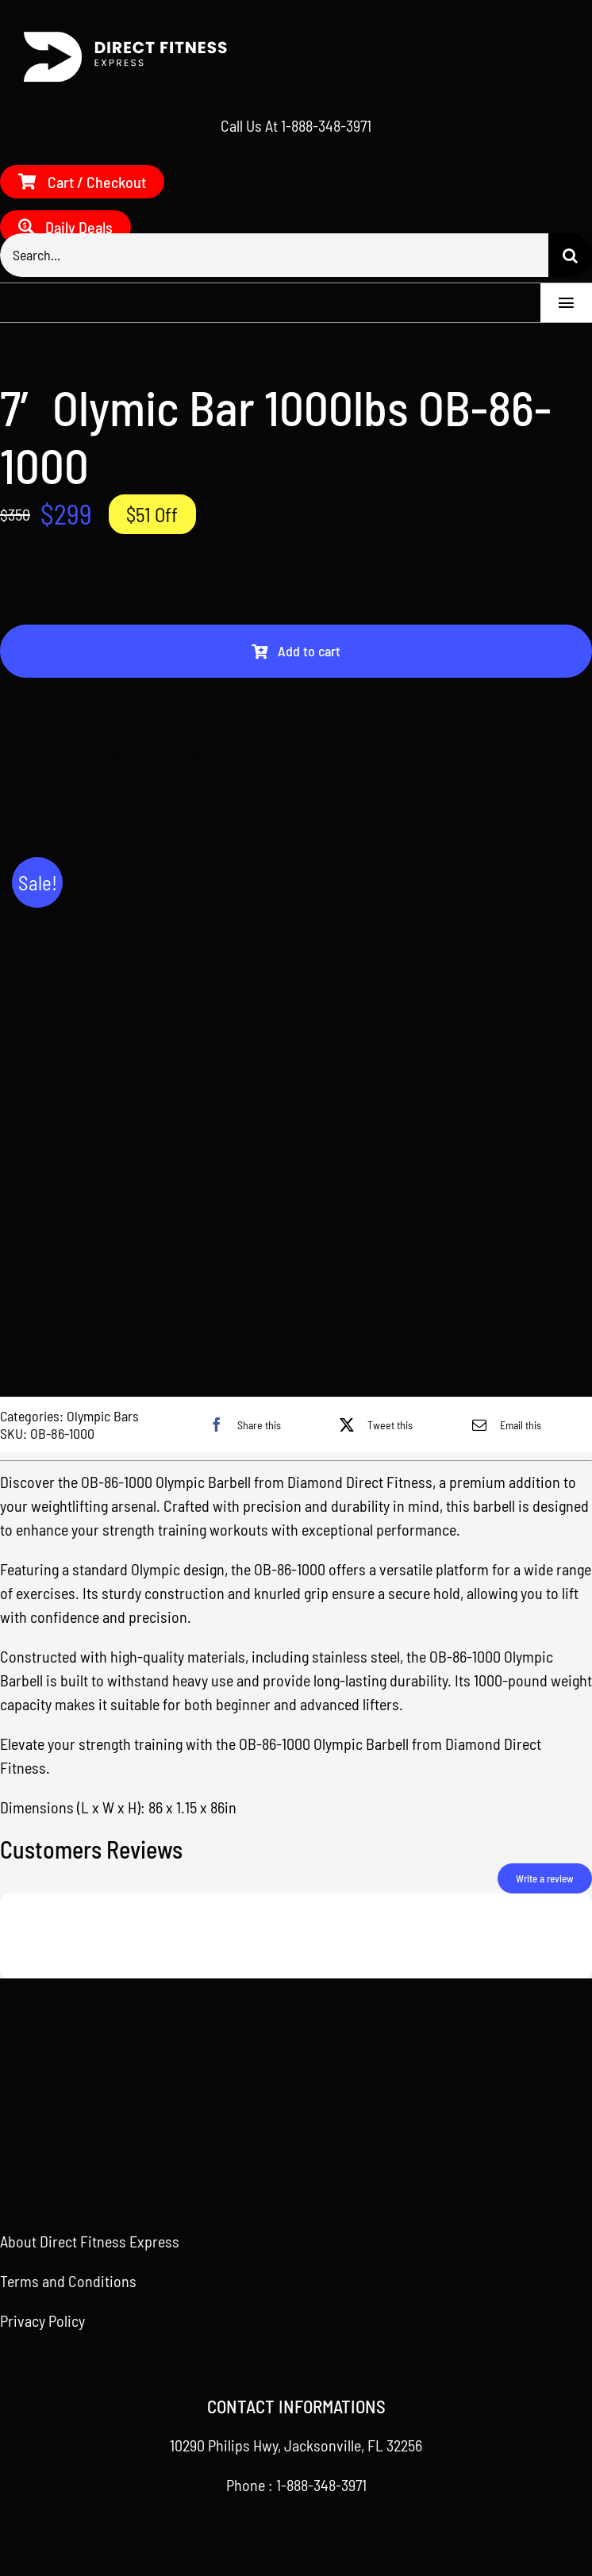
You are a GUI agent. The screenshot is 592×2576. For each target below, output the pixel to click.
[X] (372, 1424)
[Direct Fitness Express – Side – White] (119, 35)
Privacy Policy (42, 2320)
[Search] (570, 255)
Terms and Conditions (68, 2280)
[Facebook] (241, 1424)
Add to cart (296, 650)
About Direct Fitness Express (89, 2241)
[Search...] (274, 255)
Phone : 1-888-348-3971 (296, 2484)
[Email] (502, 1424)
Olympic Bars (103, 1415)
